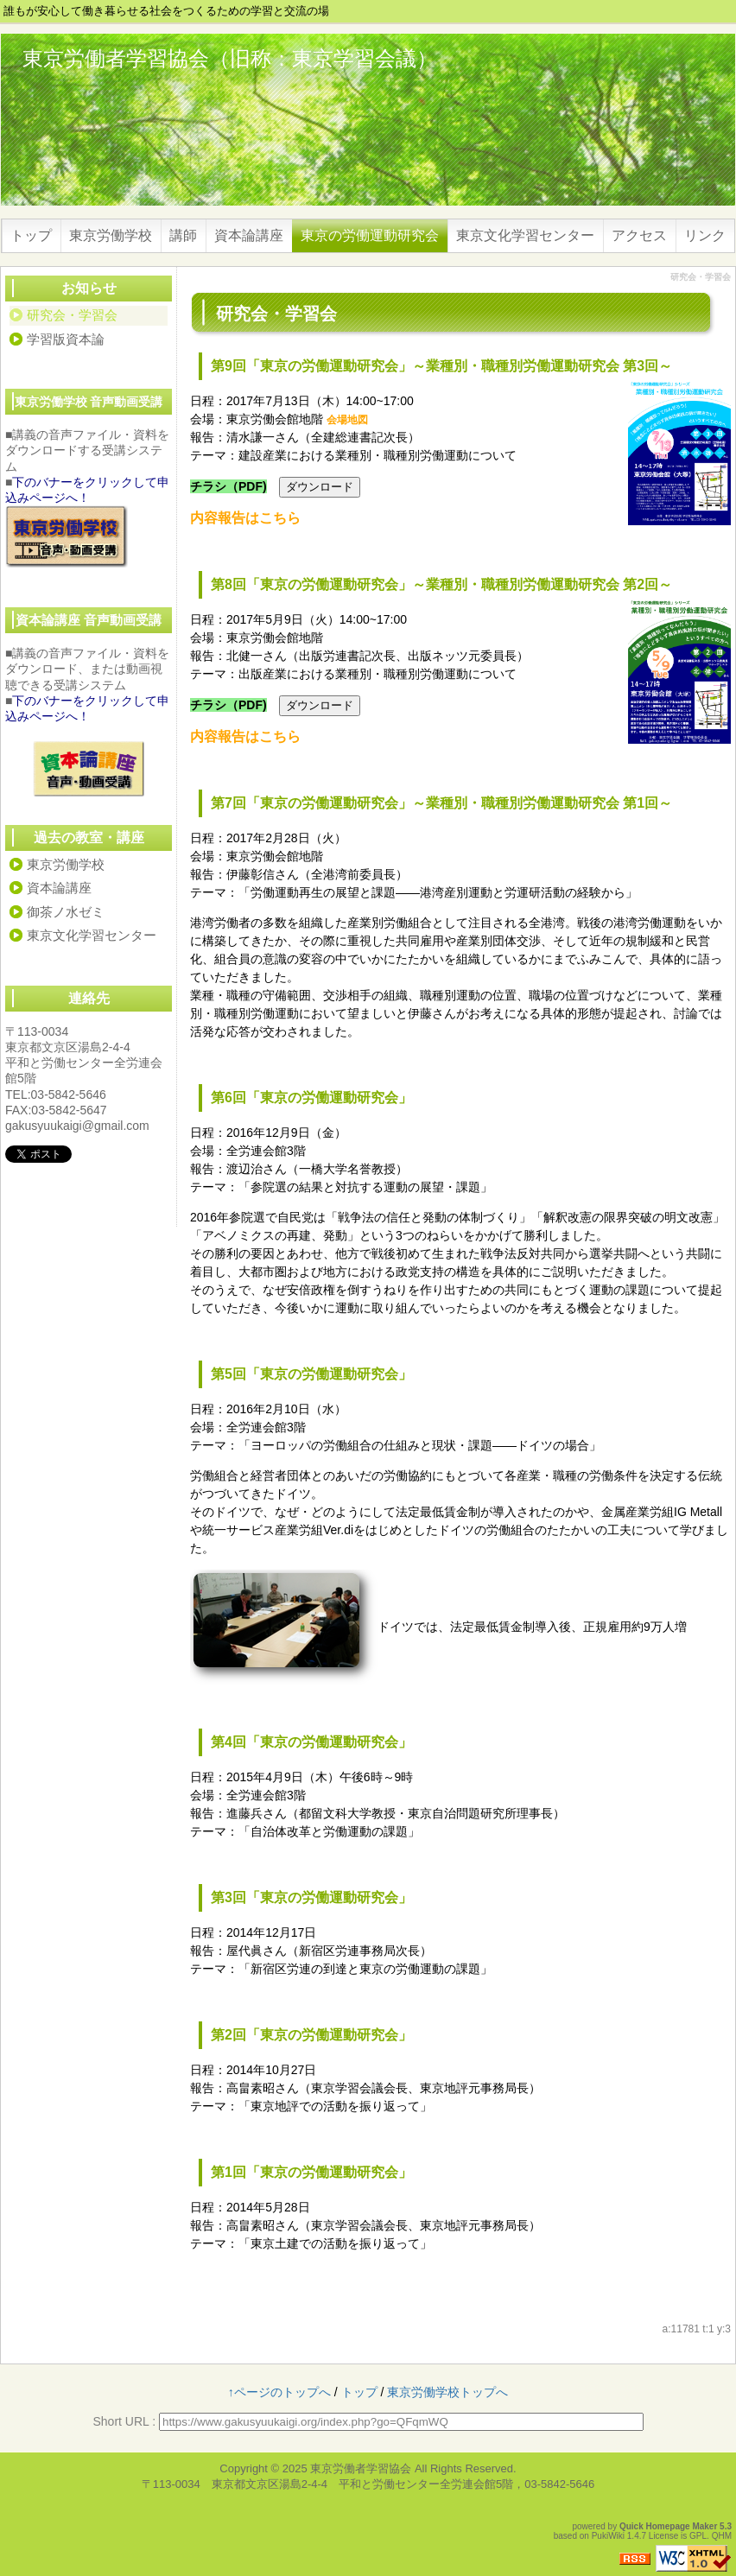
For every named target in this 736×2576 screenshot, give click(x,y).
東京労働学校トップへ (447, 2392)
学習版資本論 (66, 339)
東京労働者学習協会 (360, 2468)
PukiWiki (608, 2536)
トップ (31, 235)
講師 (183, 235)
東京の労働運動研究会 (370, 235)
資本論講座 (248, 235)
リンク (705, 235)
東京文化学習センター (525, 235)
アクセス (639, 235)
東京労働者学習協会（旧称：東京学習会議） (229, 58)
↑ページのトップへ (279, 2392)
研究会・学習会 (72, 315)
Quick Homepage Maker (668, 2526)
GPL (698, 2536)
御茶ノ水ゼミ (66, 911)
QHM (722, 2536)
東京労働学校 (110, 235)
